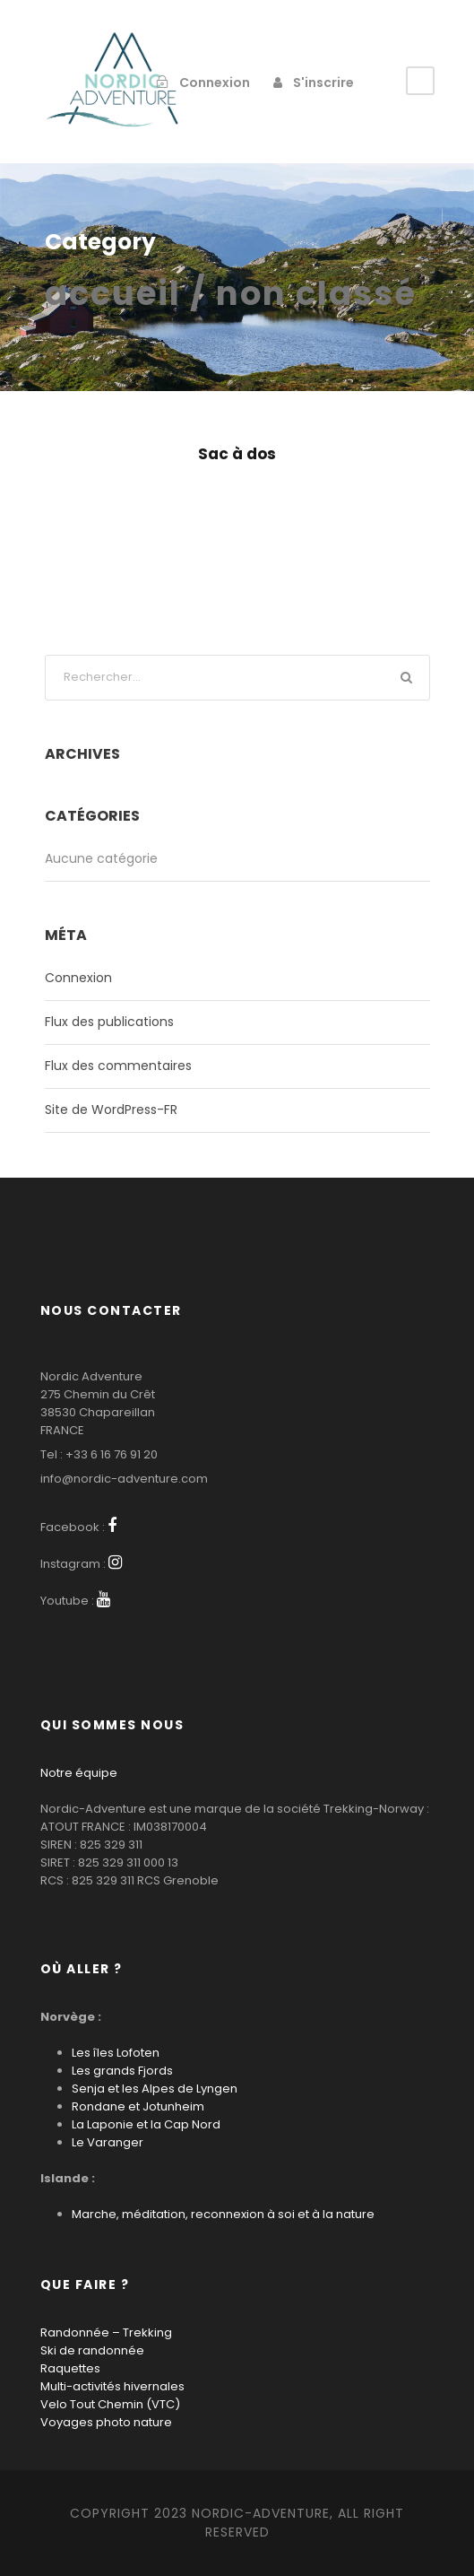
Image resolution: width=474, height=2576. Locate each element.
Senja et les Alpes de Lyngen (154, 2088)
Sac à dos (237, 454)
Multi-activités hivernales (112, 2386)
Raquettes (70, 2368)
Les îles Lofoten (115, 2052)
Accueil (113, 293)
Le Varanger (107, 2142)
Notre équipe (78, 1772)
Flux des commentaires (118, 1066)
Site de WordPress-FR (111, 1109)
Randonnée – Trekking (106, 2332)
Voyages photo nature (106, 2422)
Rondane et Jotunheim (138, 2106)
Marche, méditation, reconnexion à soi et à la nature (223, 2214)
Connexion (78, 978)
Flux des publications (109, 1022)
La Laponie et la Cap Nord (146, 2124)
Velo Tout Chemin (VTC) (110, 2404)
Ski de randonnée (92, 2350)
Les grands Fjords (122, 2070)
